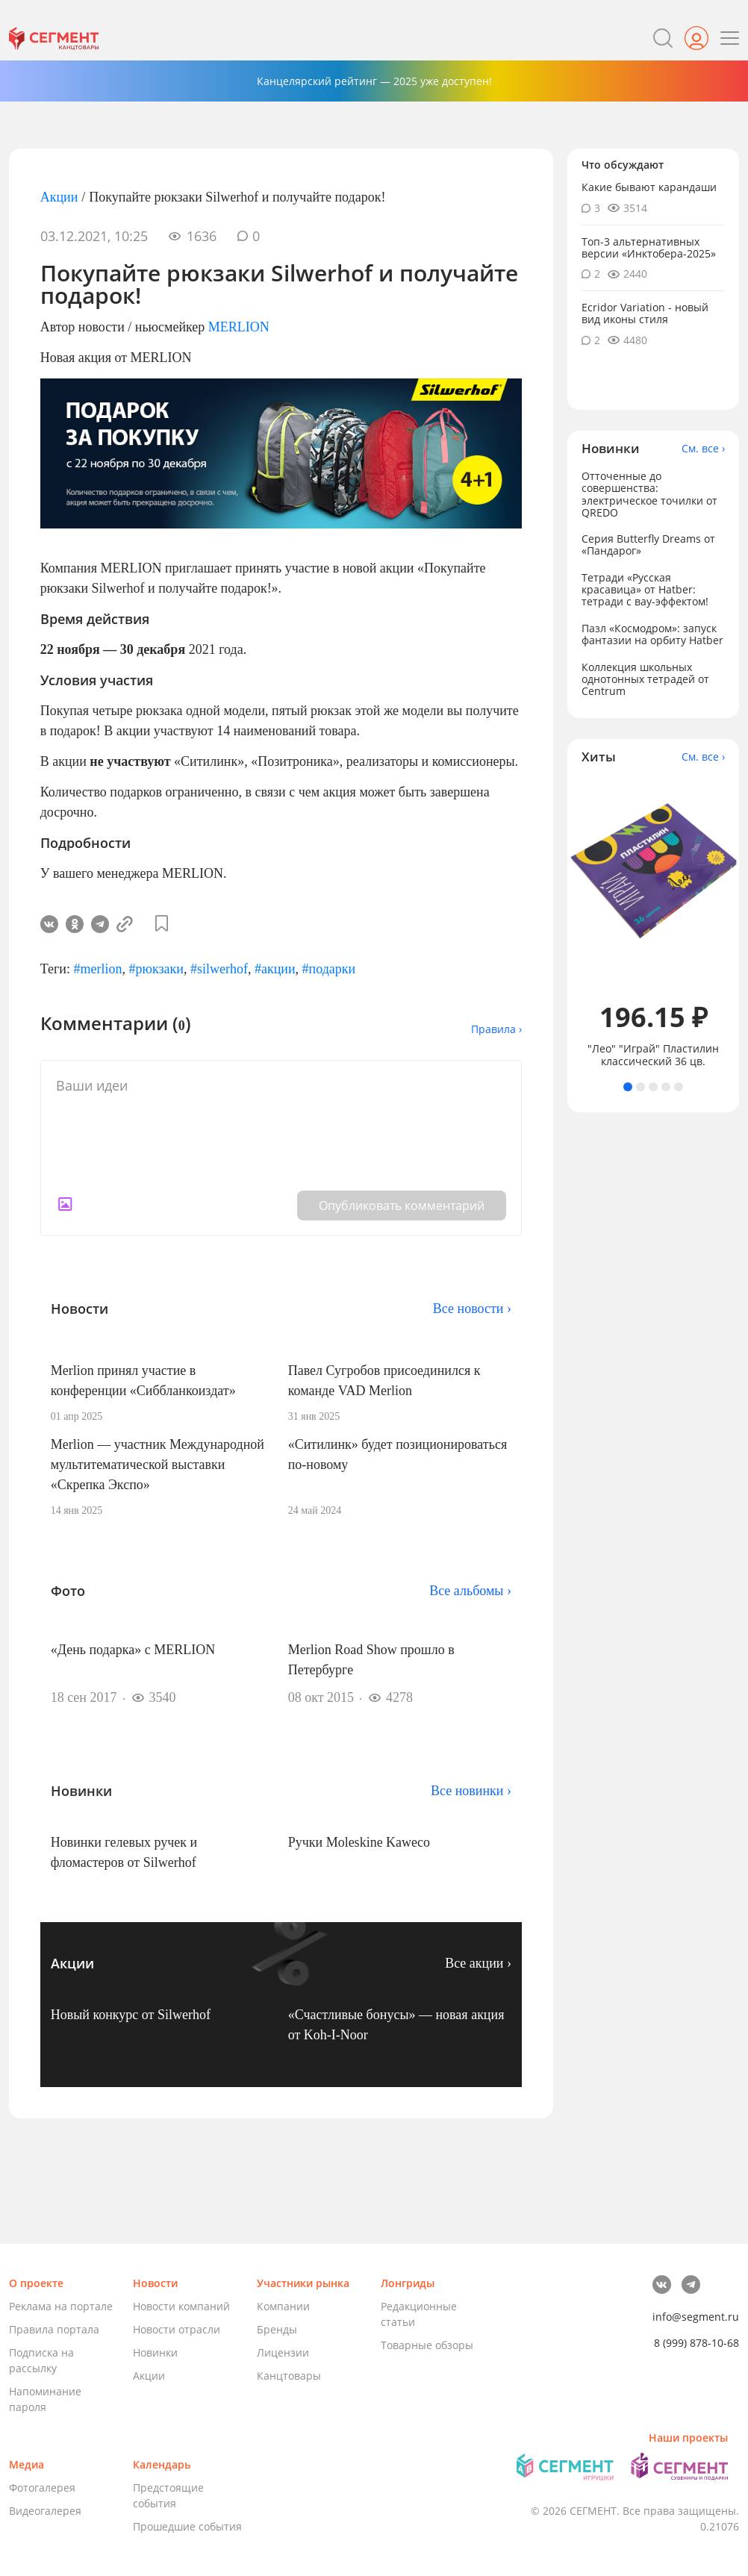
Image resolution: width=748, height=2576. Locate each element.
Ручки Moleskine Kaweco (359, 1842)
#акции (275, 968)
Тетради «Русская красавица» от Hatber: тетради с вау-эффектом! (645, 589)
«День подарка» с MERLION (133, 1649)
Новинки (155, 2352)
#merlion (97, 968)
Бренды (277, 2329)
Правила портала (54, 2329)
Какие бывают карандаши (649, 187)
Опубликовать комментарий (401, 1205)
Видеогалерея (45, 2511)
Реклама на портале (61, 2306)
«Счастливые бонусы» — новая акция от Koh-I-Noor (396, 2024)
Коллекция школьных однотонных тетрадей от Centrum (645, 679)
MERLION (238, 326)
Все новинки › (471, 1790)
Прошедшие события (187, 2526)
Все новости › (472, 1308)
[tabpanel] (653, 923)
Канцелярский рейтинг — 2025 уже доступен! (374, 81)
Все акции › (478, 1963)
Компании (283, 2306)
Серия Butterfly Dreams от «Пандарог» (648, 544)
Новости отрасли (176, 2329)
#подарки (329, 968)
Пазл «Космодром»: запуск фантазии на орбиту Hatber (652, 634)
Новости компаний (181, 2306)
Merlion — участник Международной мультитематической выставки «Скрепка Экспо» (157, 1464)
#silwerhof (219, 968)
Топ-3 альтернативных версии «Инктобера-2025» (649, 247)
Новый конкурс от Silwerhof (131, 2014)
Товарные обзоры (427, 2345)
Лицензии (283, 2352)
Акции (59, 197)
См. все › (703, 449)
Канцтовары (289, 2375)
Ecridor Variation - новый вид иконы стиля (645, 313)
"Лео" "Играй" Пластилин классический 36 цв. (653, 1055)
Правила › (496, 1029)
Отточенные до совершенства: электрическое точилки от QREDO (649, 494)
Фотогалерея (42, 2487)
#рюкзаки (155, 968)
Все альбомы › (470, 1590)
